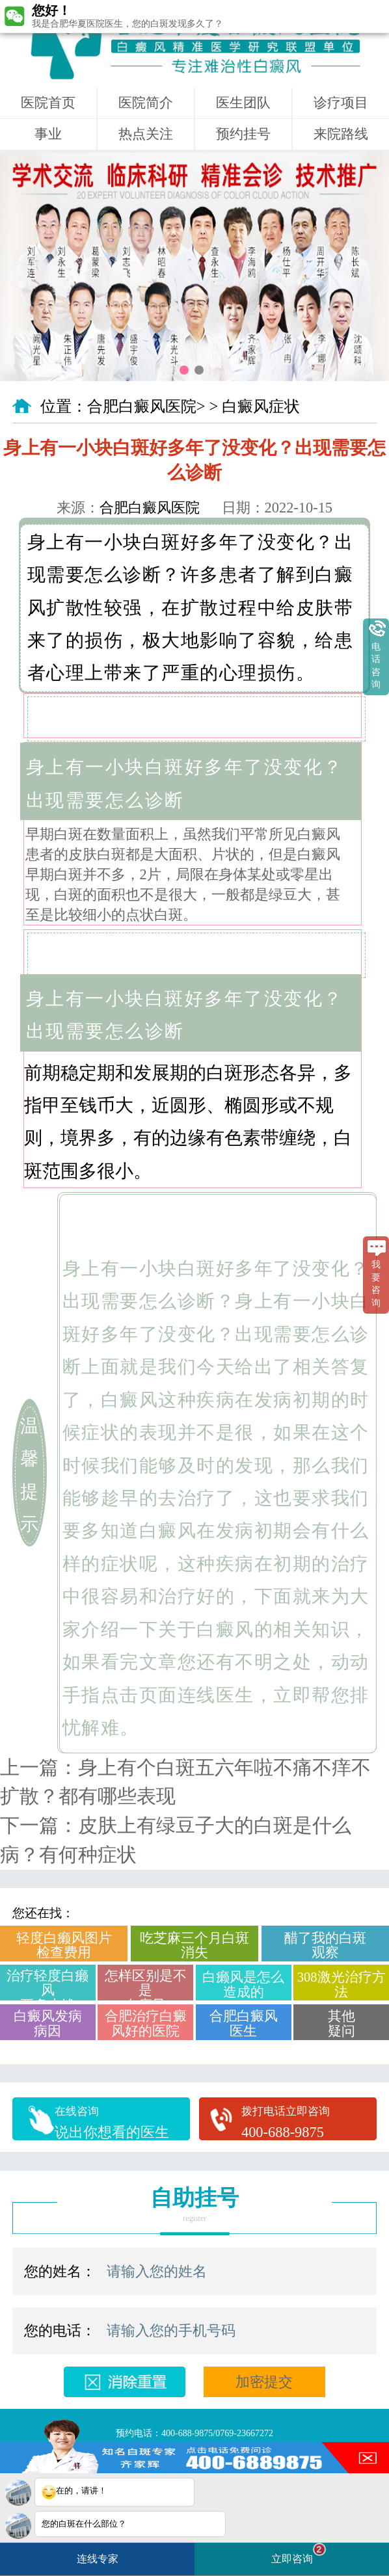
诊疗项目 (341, 103)
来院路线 (341, 134)
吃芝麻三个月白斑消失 (194, 1945)
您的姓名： (60, 2271)
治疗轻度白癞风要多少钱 (47, 1985)
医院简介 (145, 103)
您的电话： (60, 2330)
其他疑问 (341, 2023)
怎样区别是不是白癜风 (146, 1985)
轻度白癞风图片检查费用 (64, 1945)
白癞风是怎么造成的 (243, 1984)
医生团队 (243, 103)
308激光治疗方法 (341, 1984)
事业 (48, 134)
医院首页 (48, 103)
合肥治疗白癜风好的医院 (146, 2023)
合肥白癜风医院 (141, 406)
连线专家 (97, 2558)
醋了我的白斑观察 (325, 1945)
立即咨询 (298, 2553)
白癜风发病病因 (48, 2023)
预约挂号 (243, 134)
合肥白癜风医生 (243, 2023)
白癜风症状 (261, 406)
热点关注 (145, 134)
